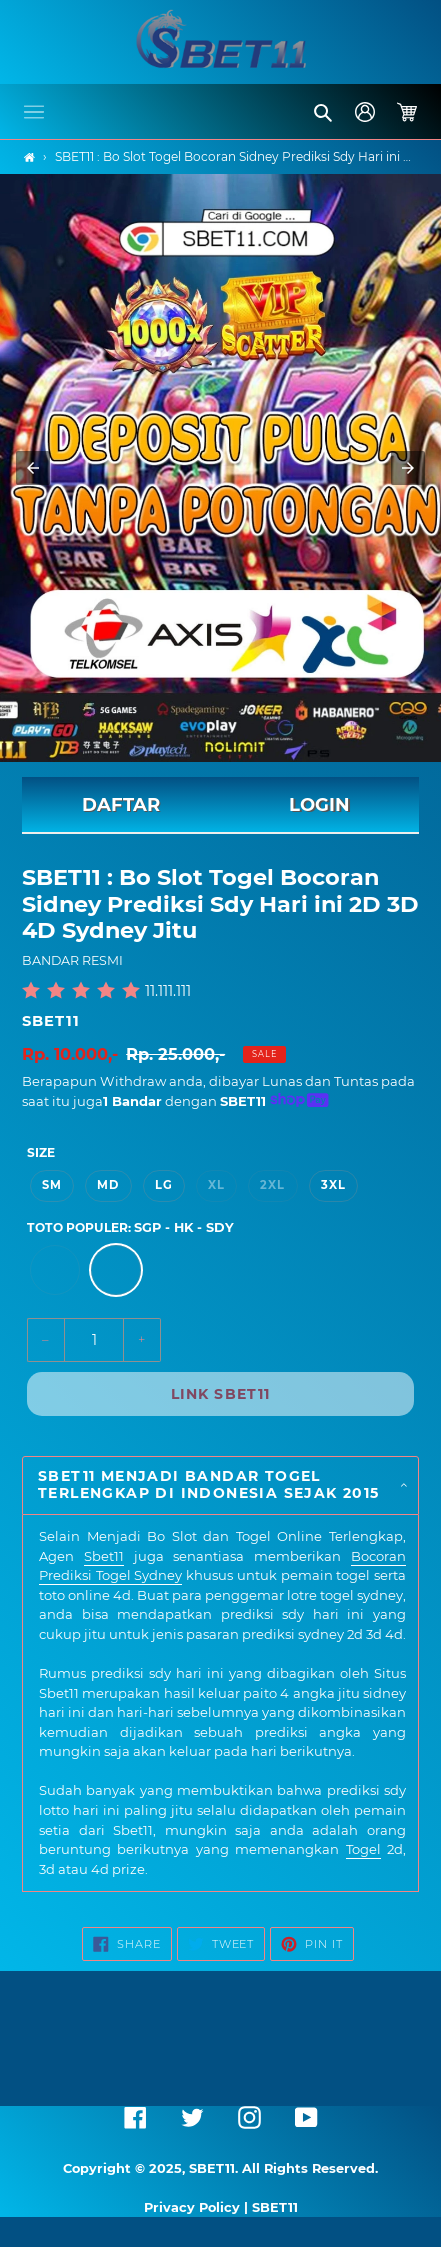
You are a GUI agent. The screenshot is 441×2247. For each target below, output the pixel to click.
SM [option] (52, 1185)
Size (41, 1152)
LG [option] (164, 1185)
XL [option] (216, 1185)
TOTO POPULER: (130, 1227)
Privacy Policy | (198, 2207)
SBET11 (51, 1021)
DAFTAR (121, 805)
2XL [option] (272, 1185)
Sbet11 (104, 1556)
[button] (34, 112)
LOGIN (319, 805)
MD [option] (108, 1185)
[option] (55, 1270)
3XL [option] (333, 1185)
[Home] (29, 157)
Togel (363, 1849)
